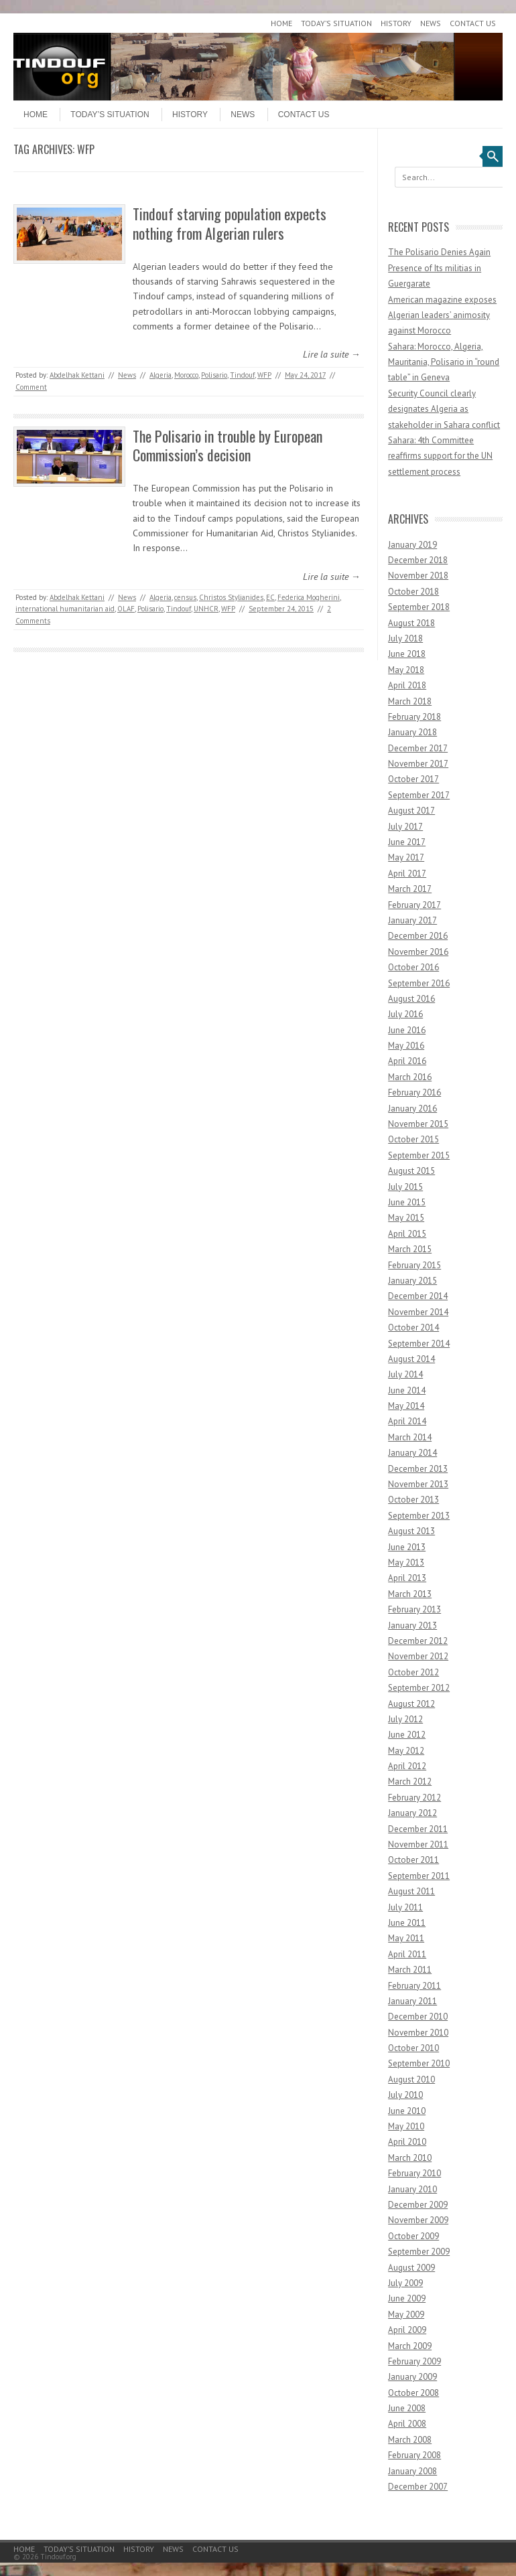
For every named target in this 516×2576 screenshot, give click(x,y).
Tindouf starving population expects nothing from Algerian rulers (229, 223)
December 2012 (418, 1641)
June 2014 (407, 1390)
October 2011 (413, 1860)
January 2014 (412, 1452)
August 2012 (411, 1704)
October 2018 (413, 591)
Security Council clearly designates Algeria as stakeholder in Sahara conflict (444, 409)
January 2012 (412, 1813)
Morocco (186, 375)
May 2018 (406, 670)
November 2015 (418, 1124)
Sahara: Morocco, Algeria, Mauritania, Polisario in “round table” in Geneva (443, 362)
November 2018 (418, 575)
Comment (31, 387)
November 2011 (418, 1844)
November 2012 (418, 1656)
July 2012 (405, 1719)
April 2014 (407, 1421)
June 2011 (407, 1922)
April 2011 (407, 1954)
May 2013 (406, 1562)
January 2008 (412, 2471)
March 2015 (410, 1249)
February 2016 (414, 1092)
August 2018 (411, 623)
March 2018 (410, 701)
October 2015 (413, 1139)
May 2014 (406, 1406)
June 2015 (407, 1202)
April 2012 (407, 1766)
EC (270, 597)
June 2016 (407, 1030)
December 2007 (418, 2486)
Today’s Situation (336, 23)
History (396, 23)
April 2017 (407, 873)
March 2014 (410, 1437)
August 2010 (411, 2079)
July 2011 (405, 1907)
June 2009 (407, 2298)
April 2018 (407, 685)
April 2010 (407, 2141)
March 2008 (410, 2439)
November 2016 (418, 952)
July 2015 (405, 1187)
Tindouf (242, 375)
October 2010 (413, 2048)
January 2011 (412, 2001)
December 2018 (418, 560)
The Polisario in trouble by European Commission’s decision (227, 445)
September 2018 (419, 607)
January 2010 (412, 2189)
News (430, 23)
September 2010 (419, 2063)
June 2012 (407, 1734)
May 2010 (406, 2126)
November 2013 (418, 1484)
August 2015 (411, 1171)
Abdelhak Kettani (77, 375)
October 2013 (413, 1499)
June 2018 (407, 654)
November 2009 (418, 2220)
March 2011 (410, 1969)
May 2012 (406, 1750)
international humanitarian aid (65, 608)
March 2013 (410, 1594)
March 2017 (410, 889)
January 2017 (412, 920)
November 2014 (418, 1312)
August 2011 (411, 1891)
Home (281, 23)
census (185, 597)
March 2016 (410, 1077)
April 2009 (407, 2330)
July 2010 (405, 2095)
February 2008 (414, 2455)
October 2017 (413, 779)
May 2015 (406, 1217)
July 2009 (405, 2283)
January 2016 (412, 1108)
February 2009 (414, 2361)
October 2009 (413, 2236)
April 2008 (407, 2423)
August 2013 (411, 1531)
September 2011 (419, 1876)
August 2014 (411, 1359)
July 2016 (405, 1014)
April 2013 (407, 1578)
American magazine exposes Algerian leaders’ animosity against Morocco (442, 315)
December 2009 (418, 2204)
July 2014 (405, 1374)
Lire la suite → (332, 354)
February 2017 (414, 905)
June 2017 (407, 842)
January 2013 (412, 1625)
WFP (264, 375)
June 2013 (407, 1547)
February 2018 (414, 717)
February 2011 (414, 1985)
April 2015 (407, 1233)
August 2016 (411, 998)
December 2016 (418, 935)
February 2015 (414, 1265)
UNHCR (206, 608)
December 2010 (418, 2016)
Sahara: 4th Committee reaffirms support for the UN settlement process (440, 456)
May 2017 (406, 857)
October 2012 (413, 1672)
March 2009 (410, 2346)
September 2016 (419, 983)
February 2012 (414, 1797)
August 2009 (411, 2267)
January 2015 (412, 1280)
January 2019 (412, 544)
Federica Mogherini (308, 597)
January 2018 (412, 732)
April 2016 (407, 1061)
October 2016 (413, 967)
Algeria (160, 375)
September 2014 (419, 1343)
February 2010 (414, 2173)
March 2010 (410, 2158)
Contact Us (473, 23)
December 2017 (418, 748)
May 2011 (406, 1938)
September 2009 (419, 2251)
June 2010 (407, 2111)
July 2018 (405, 638)
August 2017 (411, 810)
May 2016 (406, 1045)
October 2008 (413, 2393)
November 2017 (418, 763)
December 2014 (418, 1296)
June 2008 (407, 2408)
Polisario (214, 375)
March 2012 (410, 1781)
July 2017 (405, 826)
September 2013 (419, 1515)
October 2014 (413, 1327)
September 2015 (419, 1155)
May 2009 (406, 2314)
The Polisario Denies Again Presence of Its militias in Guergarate (439, 267)
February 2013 (414, 1609)
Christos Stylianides (231, 597)
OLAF (126, 608)
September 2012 (419, 1687)
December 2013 (418, 1468)
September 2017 (419, 795)
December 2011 (418, 1829)
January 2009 (412, 2376)
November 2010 (418, 2032)
